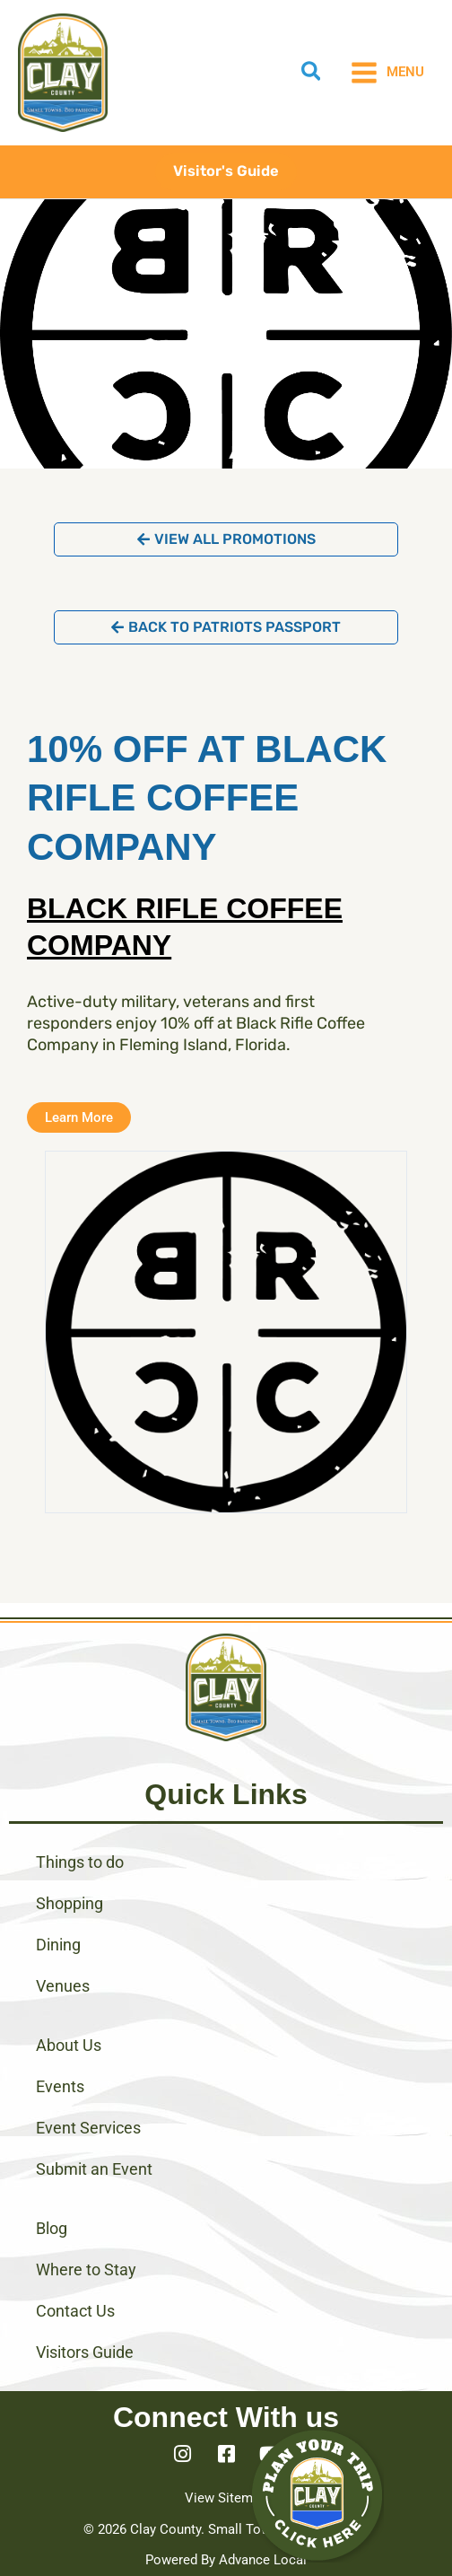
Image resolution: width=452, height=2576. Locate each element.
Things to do (80, 1862)
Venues (63, 1985)
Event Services (88, 2127)
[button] (312, 74)
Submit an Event (94, 2169)
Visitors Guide (85, 2352)
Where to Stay (86, 2269)
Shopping (69, 1903)
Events (60, 2086)
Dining (58, 1944)
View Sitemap (226, 2498)
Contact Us (75, 2310)
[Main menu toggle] (387, 72)
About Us (68, 2045)
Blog (51, 2228)
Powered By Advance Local (226, 2560)
